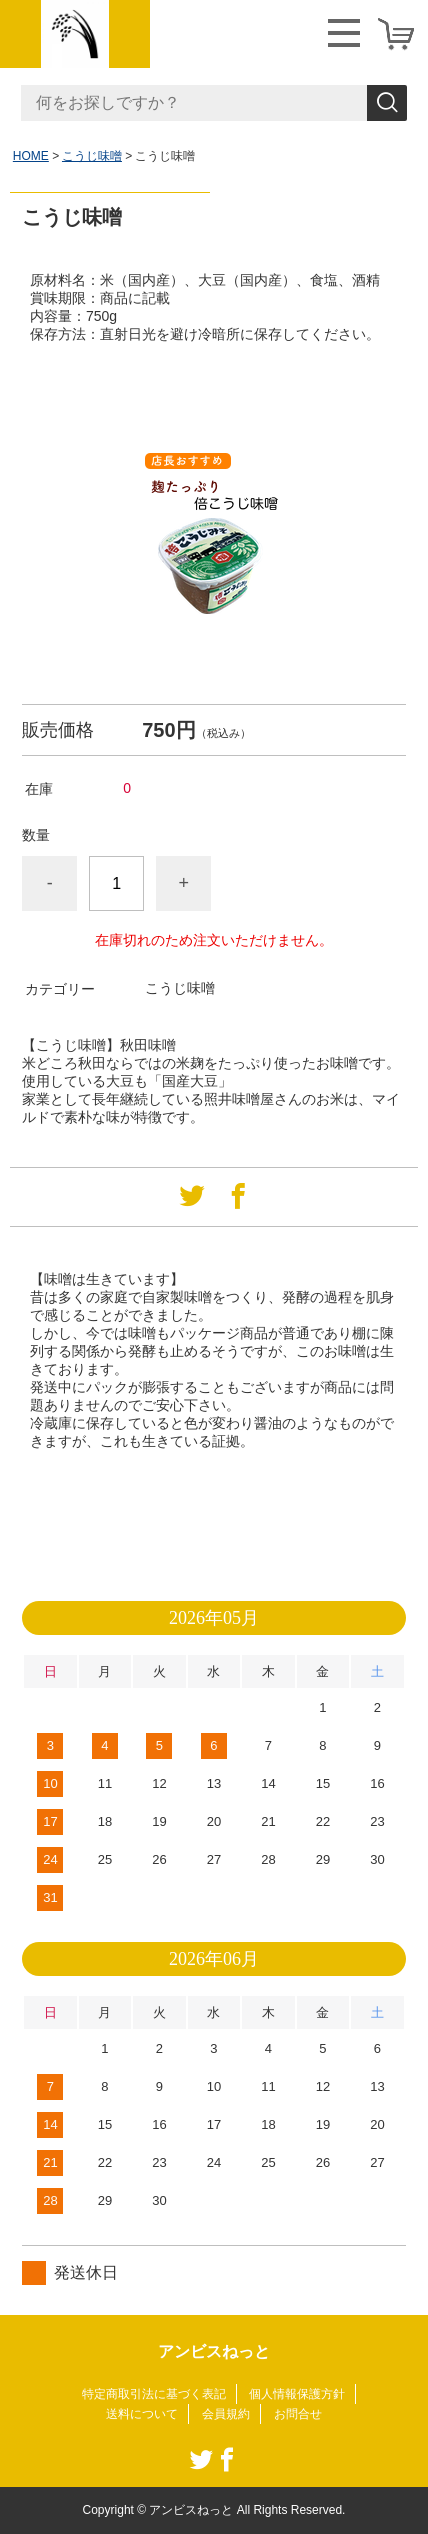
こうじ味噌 (92, 156)
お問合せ (298, 2414)
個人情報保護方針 (297, 2394)
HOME (31, 156)
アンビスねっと (214, 2351)
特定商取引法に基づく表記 (154, 2394)
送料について (142, 2414)
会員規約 (226, 2414)
